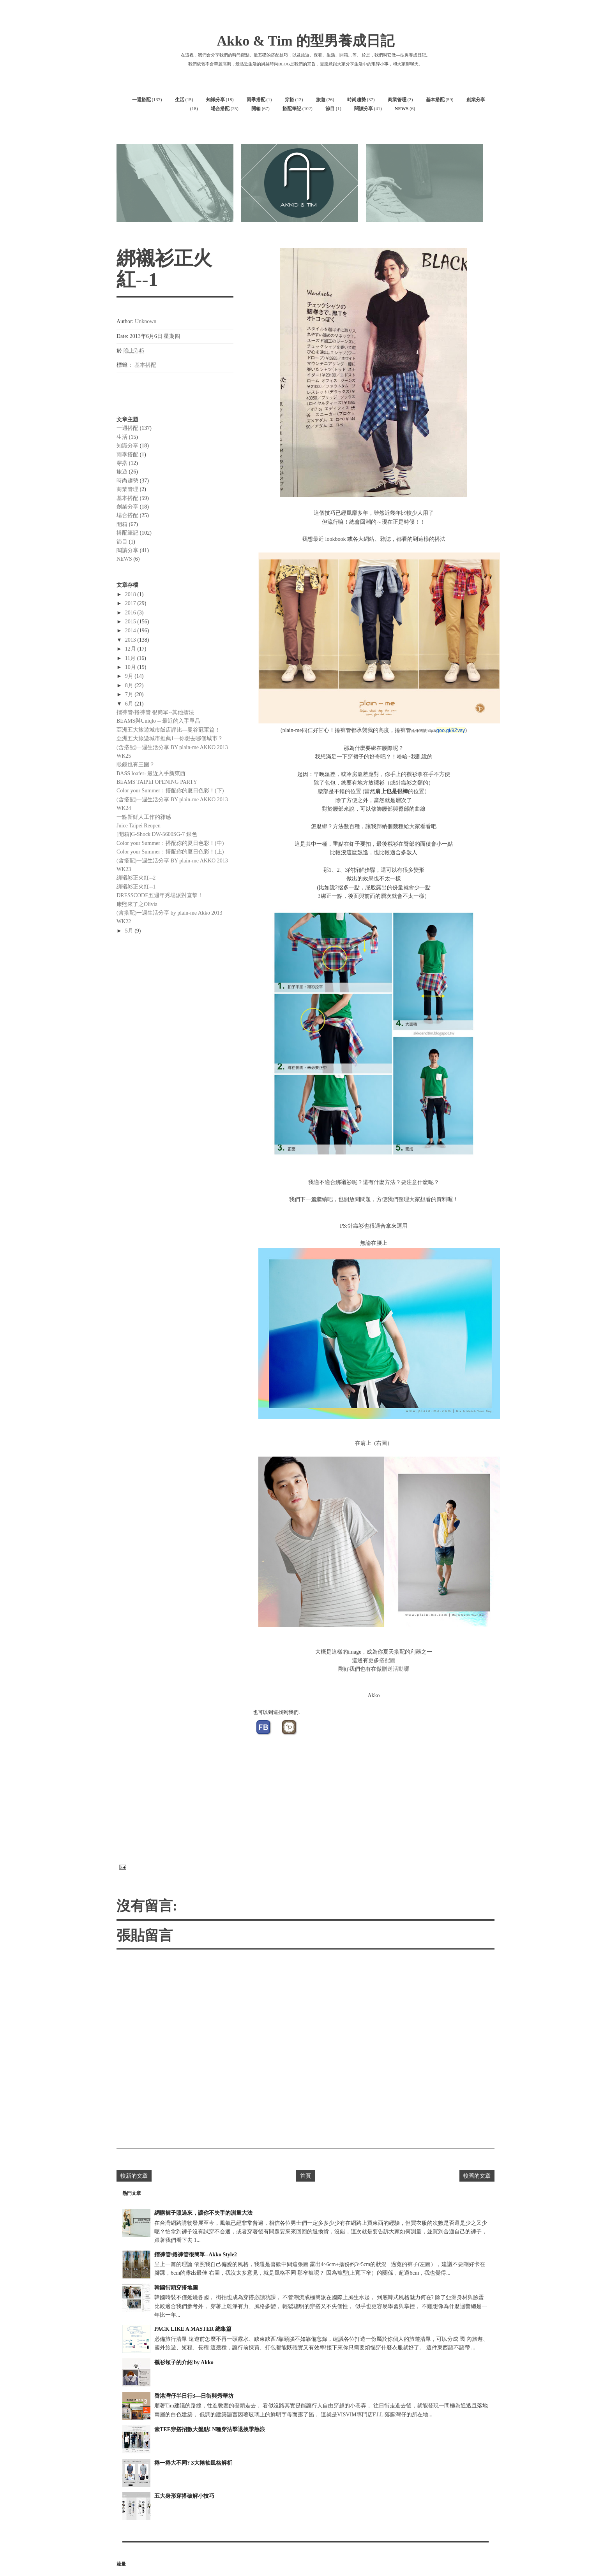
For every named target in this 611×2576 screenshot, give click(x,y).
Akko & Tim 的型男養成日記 (305, 41)
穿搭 (289, 99)
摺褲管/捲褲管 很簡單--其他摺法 (155, 712)
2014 (131, 630)
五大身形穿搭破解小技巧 (184, 2496)
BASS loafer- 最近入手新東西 (151, 773)
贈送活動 (393, 1669)
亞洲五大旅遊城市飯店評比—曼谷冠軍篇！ (168, 730)
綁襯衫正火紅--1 (136, 887)
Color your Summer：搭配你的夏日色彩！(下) (170, 791)
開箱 (256, 108)
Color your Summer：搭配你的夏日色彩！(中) (170, 843)
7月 (130, 694)
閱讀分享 (363, 108)
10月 (131, 667)
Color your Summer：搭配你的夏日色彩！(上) (170, 852)
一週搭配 (141, 99)
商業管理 (397, 99)
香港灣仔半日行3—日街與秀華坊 (193, 2396)
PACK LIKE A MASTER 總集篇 (192, 2329)
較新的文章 (134, 2176)
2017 (131, 603)
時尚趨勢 (356, 99)
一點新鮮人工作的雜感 (144, 817)
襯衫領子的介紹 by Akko (184, 2362)
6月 (130, 704)
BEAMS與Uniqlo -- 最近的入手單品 (158, 721)
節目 (330, 108)
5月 (130, 931)
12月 (131, 649)
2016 (131, 613)
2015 (131, 622)
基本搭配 (435, 99)
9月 (130, 676)
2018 (131, 594)
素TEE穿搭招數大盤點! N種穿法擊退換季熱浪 (209, 2429)
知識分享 (215, 99)
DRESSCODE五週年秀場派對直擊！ (160, 895)
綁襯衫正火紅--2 (136, 878)
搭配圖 (387, 1660)
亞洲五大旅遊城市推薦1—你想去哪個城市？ (170, 738)
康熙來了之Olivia (137, 904)
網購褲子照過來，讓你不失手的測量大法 (203, 2213)
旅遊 (320, 99)
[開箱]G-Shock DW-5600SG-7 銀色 (157, 834)
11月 (131, 658)
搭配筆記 (292, 108)
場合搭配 (220, 108)
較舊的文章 (477, 2176)
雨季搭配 (256, 99)
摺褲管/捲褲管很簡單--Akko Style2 (195, 2255)
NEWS (401, 108)
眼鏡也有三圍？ (136, 764)
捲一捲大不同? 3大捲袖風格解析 (193, 2463)
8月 (130, 685)
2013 (131, 640)
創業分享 (475, 99)
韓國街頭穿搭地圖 (176, 2288)
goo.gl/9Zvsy (450, 730)
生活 (179, 99)
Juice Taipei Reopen (139, 826)
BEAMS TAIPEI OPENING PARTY (157, 782)
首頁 (305, 2176)
